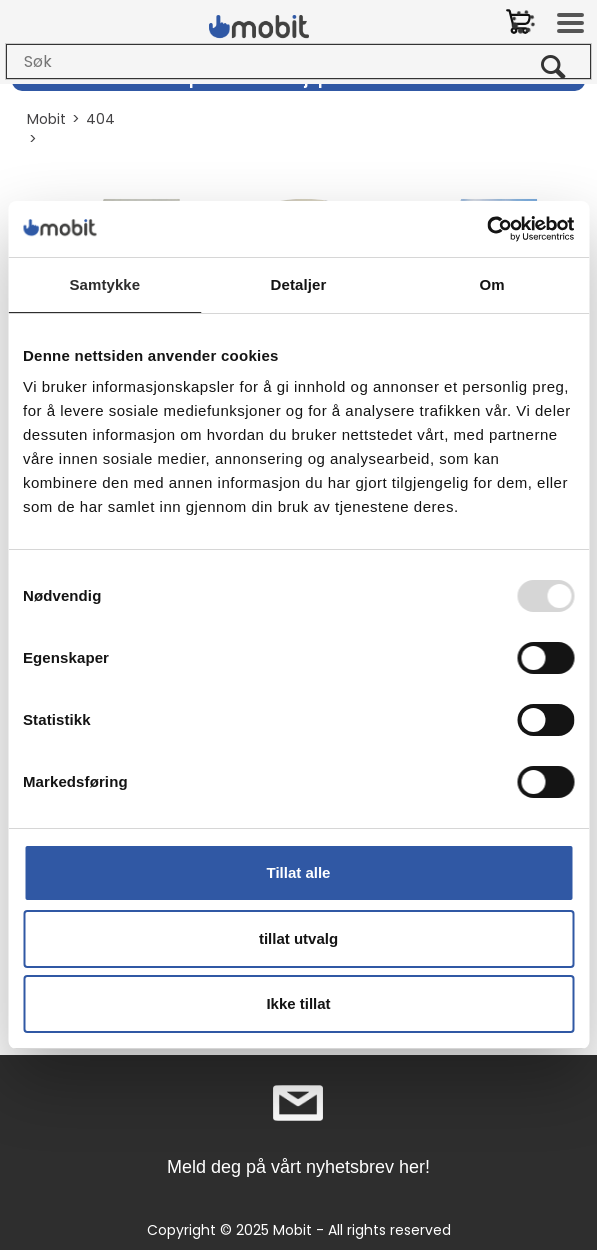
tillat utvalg (298, 938)
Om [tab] (492, 284)
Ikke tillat (298, 1003)
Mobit (46, 119)
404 (100, 119)
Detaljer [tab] (299, 284)
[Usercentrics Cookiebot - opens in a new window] (486, 229)
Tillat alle (299, 872)
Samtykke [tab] (104, 284)
